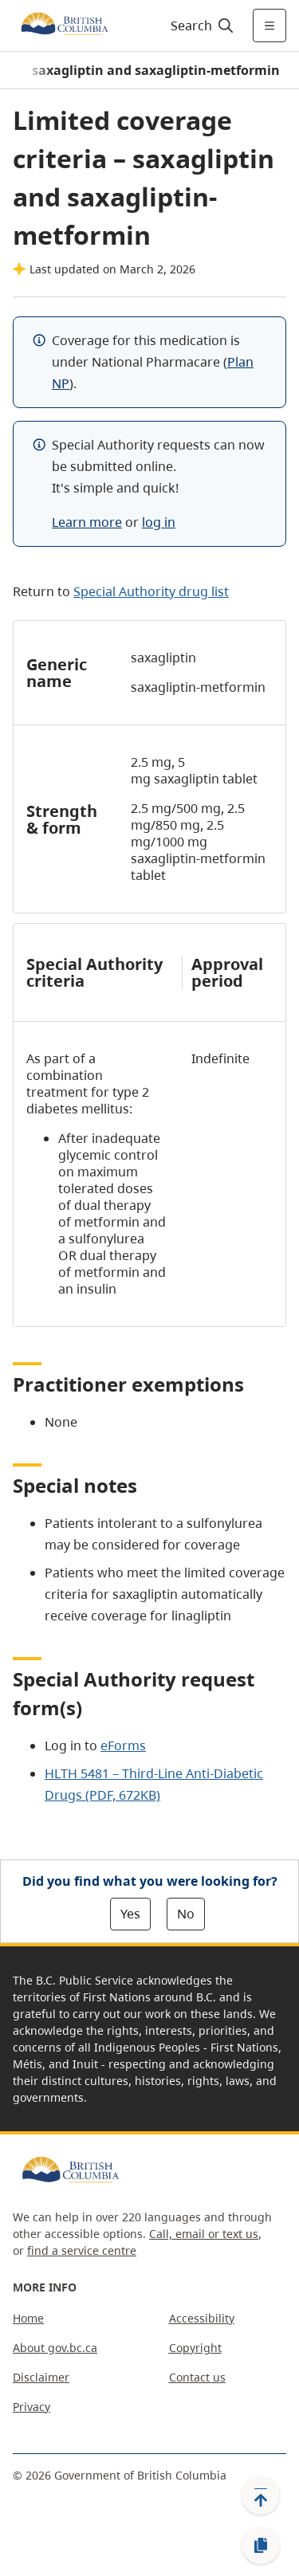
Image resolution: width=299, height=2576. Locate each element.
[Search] (199, 25)
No (186, 1913)
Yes (130, 1913)
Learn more (87, 522)
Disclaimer (41, 2377)
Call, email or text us (203, 2233)
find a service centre (81, 2250)
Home (28, 2318)
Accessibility (201, 2318)
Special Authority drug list (151, 591)
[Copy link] (261, 2546)
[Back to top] (261, 2495)
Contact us (197, 2377)
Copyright (195, 2347)
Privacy (31, 2406)
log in (158, 522)
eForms (123, 1745)
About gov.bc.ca (55, 2347)
